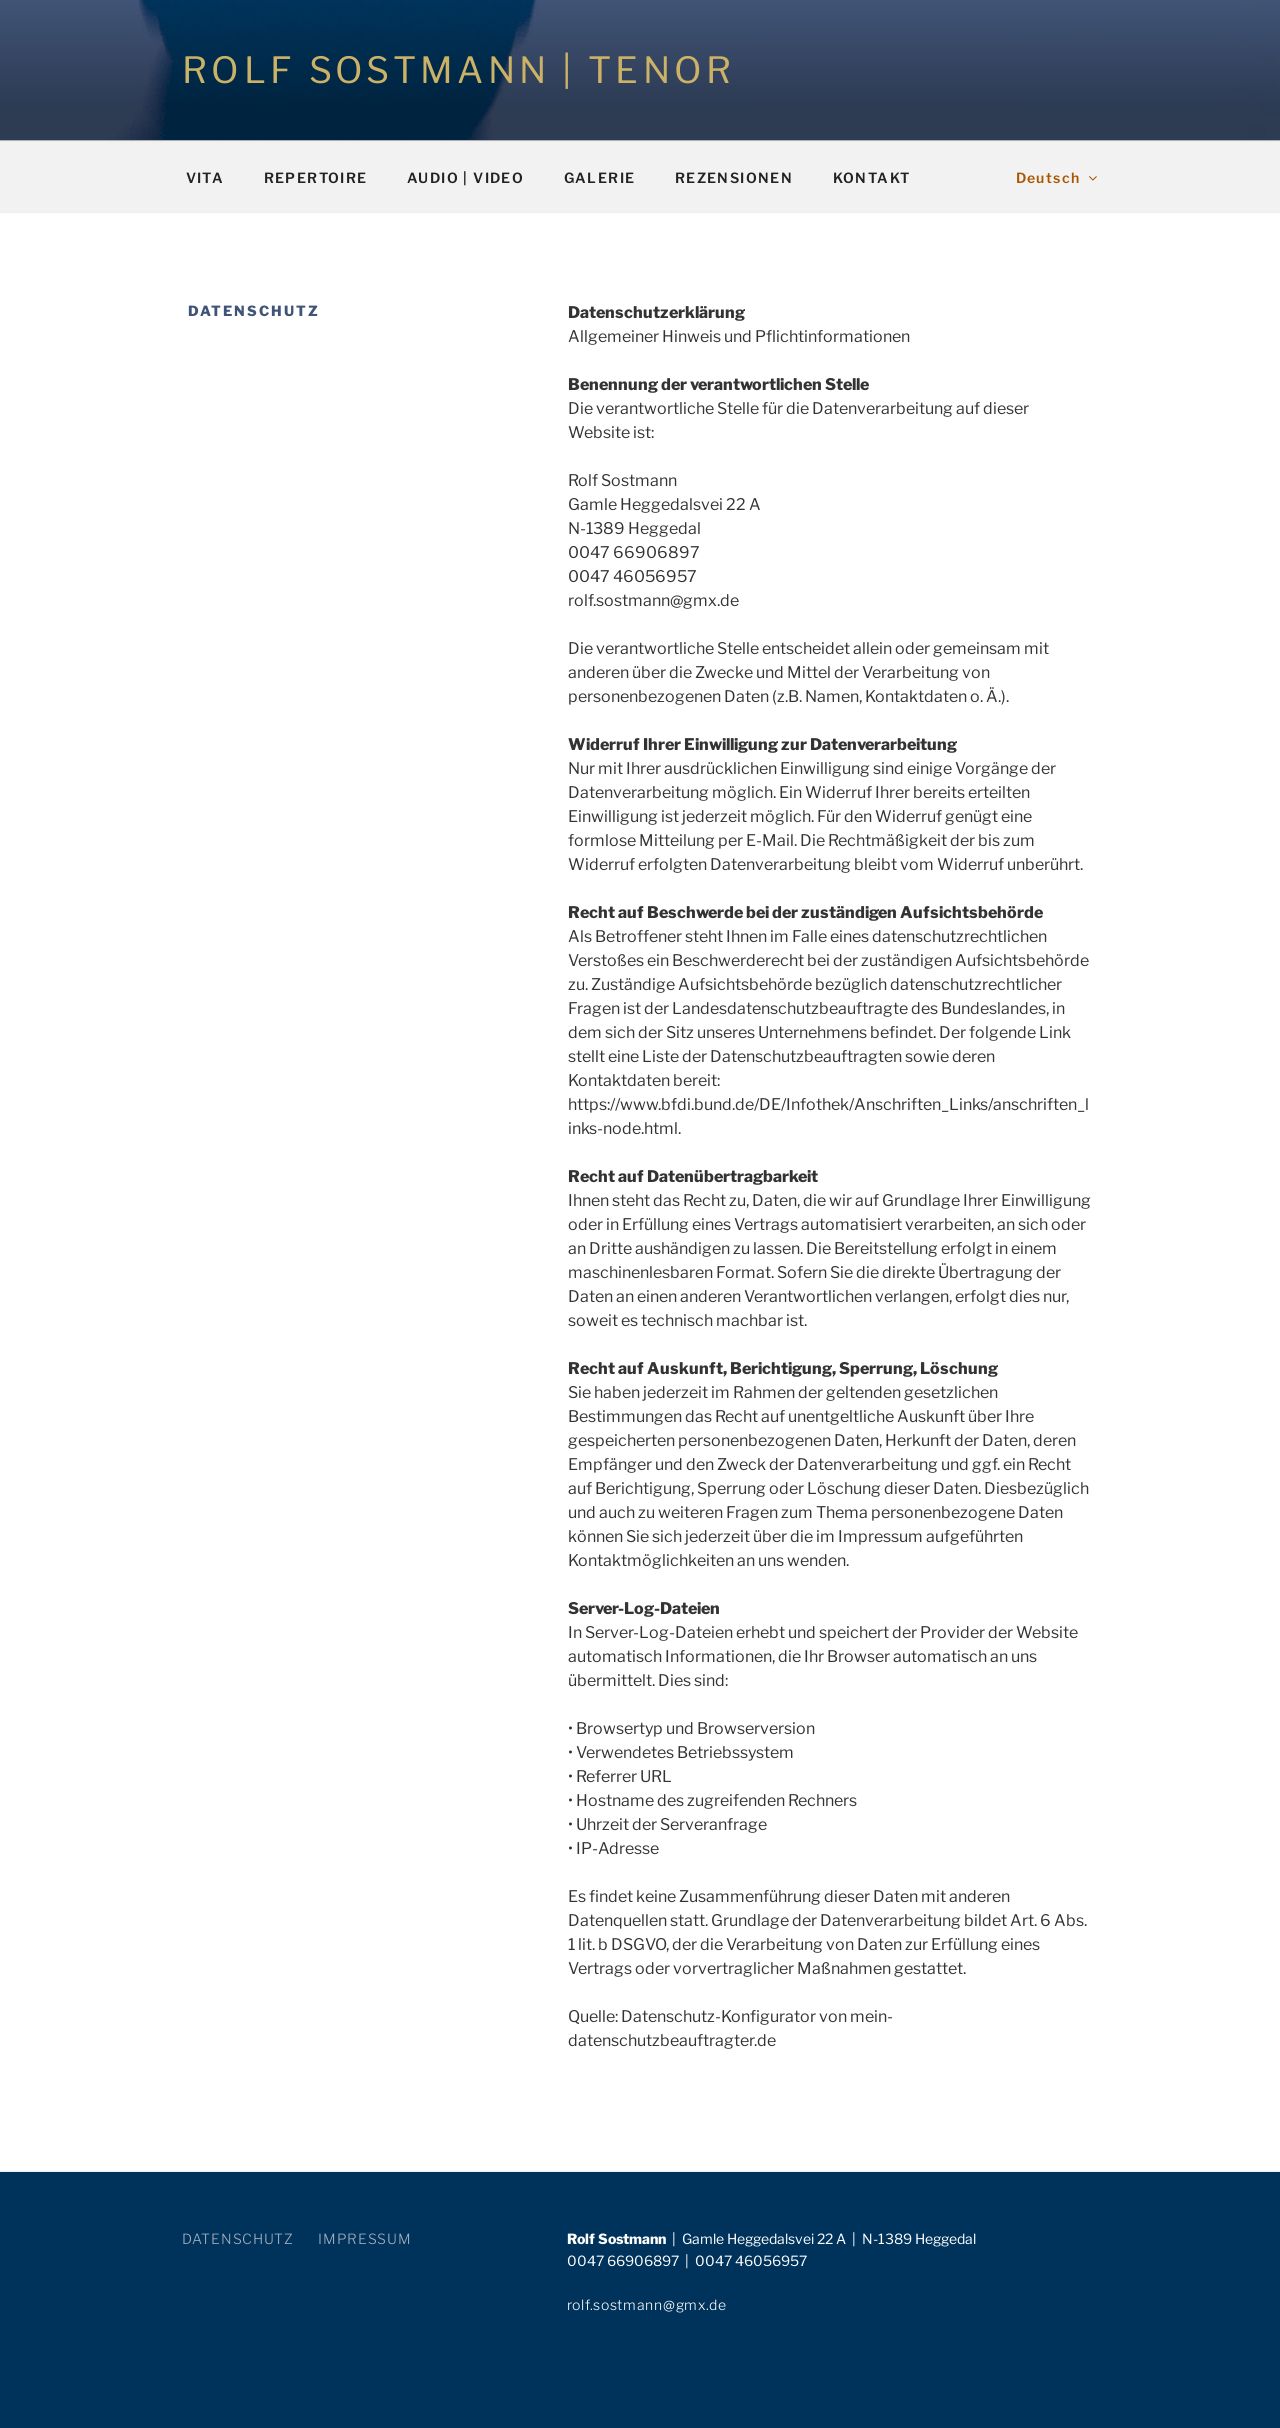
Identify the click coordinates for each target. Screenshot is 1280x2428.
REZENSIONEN (734, 177)
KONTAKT (872, 177)
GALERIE (600, 177)
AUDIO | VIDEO (465, 177)
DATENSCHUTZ (238, 2238)
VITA (205, 177)
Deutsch (1058, 177)
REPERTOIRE (316, 177)
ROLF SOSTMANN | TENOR (459, 70)
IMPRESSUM (364, 2238)
